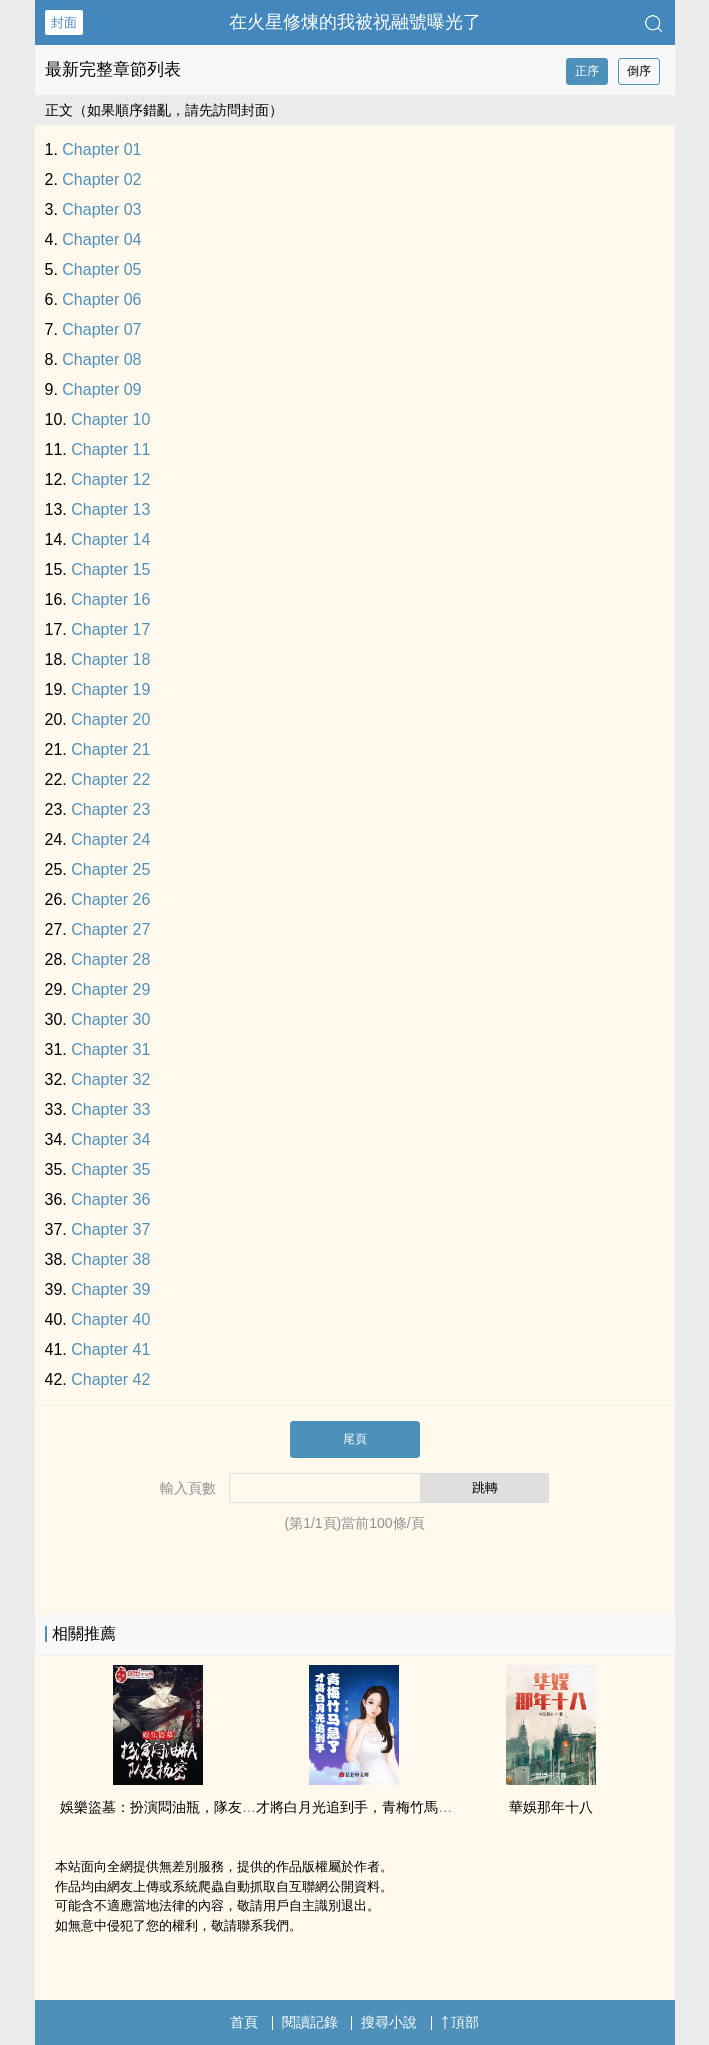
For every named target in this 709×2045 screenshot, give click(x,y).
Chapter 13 (110, 509)
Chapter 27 (110, 929)
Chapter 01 (101, 149)
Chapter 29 (110, 989)
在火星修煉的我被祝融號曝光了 (355, 22)
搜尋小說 (389, 2022)
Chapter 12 (110, 479)
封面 (64, 22)
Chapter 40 (110, 1319)
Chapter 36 (110, 1199)
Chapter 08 (101, 359)
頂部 (460, 2022)
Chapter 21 (110, 749)
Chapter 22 (110, 779)
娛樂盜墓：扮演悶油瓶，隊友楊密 (165, 1807)
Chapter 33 (110, 1109)
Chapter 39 (110, 1289)
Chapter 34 (110, 1139)
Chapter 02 (101, 179)
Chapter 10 (110, 419)
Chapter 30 (110, 1019)
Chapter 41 (110, 1349)
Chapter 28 (110, 959)
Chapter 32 (110, 1079)
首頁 (244, 2022)
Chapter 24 (110, 839)
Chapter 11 (110, 449)
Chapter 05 (101, 269)
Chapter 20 (110, 719)
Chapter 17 (110, 629)
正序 (587, 71)
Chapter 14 (110, 539)
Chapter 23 (110, 809)
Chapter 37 (110, 1229)
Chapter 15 (110, 569)
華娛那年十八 (551, 1807)
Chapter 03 (101, 209)
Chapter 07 (101, 329)
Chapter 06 (101, 299)
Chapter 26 (110, 899)
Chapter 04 (101, 239)
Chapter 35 (110, 1169)
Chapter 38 (110, 1259)
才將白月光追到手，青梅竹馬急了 (361, 1807)
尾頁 (355, 1439)
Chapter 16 (110, 599)
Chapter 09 (101, 389)
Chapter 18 (110, 659)
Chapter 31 (110, 1049)
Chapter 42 (110, 1379)
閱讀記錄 (310, 2022)
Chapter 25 (110, 869)
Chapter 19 (110, 689)
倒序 (639, 71)
